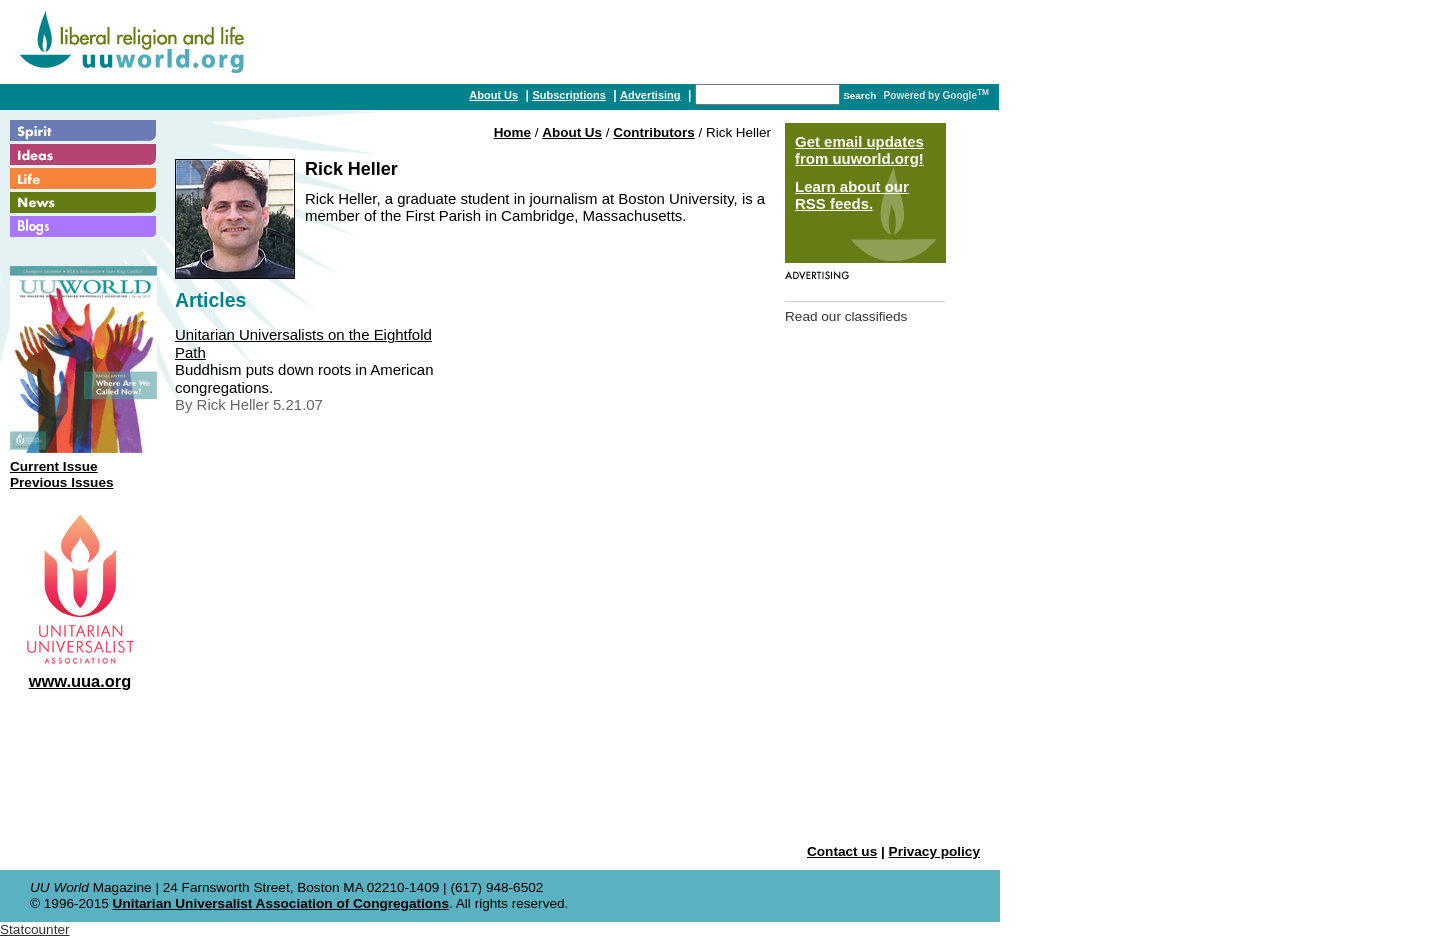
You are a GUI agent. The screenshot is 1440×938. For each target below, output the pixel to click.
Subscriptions (568, 95)
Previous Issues (62, 482)
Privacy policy (934, 851)
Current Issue (54, 466)
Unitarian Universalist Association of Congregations (281, 903)
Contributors (653, 132)
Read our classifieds (846, 316)
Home (512, 132)
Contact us (842, 851)
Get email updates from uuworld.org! (859, 150)
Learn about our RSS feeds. (852, 195)
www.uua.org (80, 681)
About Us (493, 95)
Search (859, 95)
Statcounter (35, 929)
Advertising (650, 95)
